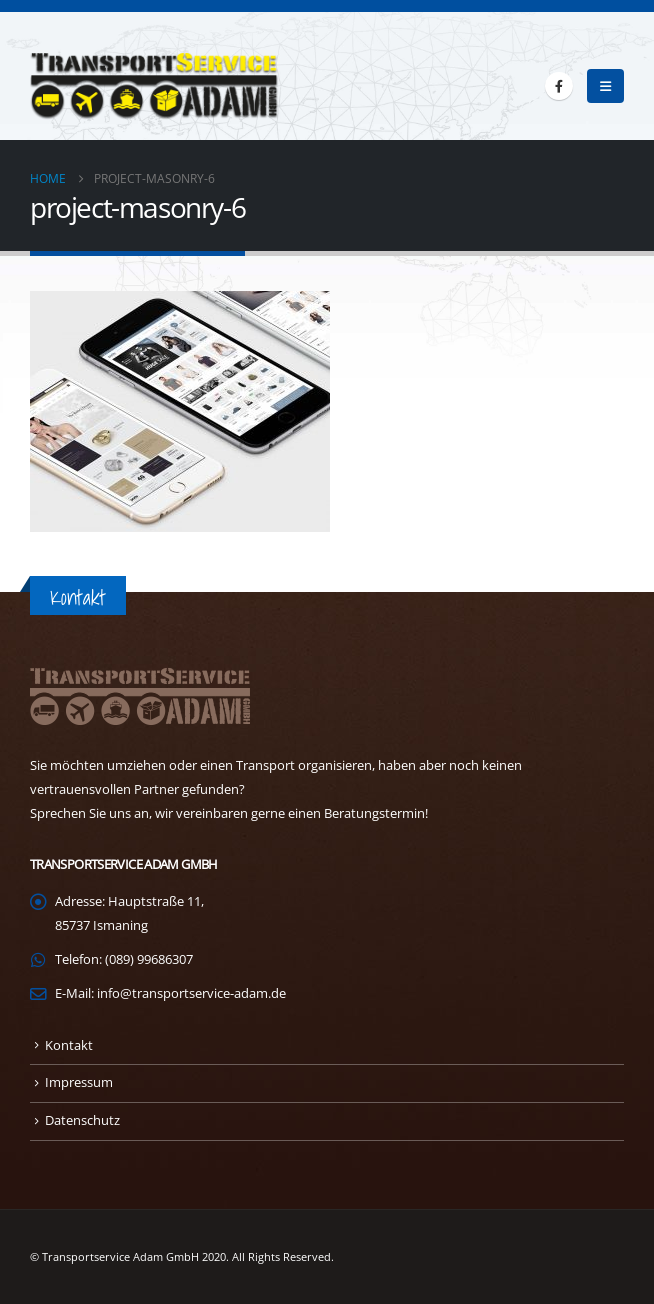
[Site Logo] (155, 86)
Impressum (79, 1082)
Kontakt (69, 1045)
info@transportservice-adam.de (191, 993)
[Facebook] (559, 86)
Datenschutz (82, 1120)
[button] (605, 86)
